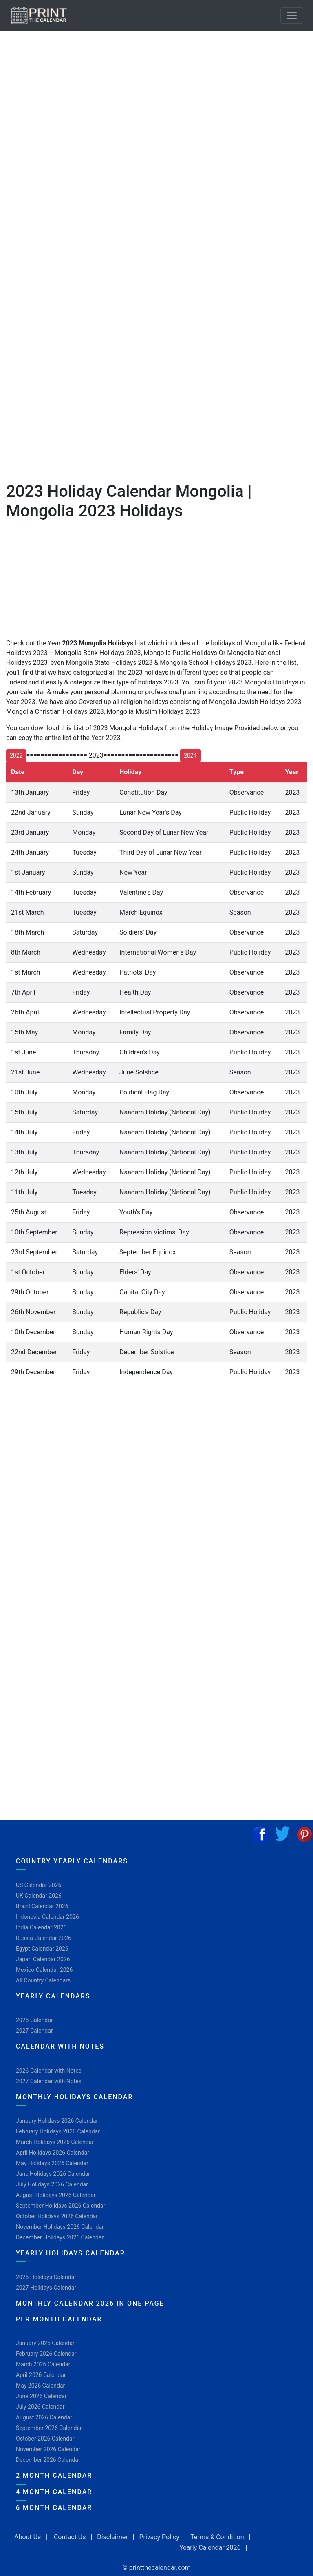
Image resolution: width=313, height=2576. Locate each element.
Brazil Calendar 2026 (42, 1906)
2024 (190, 755)
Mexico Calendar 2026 (44, 1970)
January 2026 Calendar (45, 2343)
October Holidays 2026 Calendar (57, 2216)
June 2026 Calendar (41, 2396)
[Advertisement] (47, 265)
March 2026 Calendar (43, 2364)
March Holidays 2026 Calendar (55, 2142)
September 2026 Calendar (49, 2428)
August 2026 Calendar (44, 2417)
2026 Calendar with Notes (49, 2070)
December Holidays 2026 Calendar (60, 2237)
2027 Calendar (34, 2030)
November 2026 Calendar (48, 2449)
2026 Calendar (34, 2020)
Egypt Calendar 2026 (42, 1948)
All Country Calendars (43, 1980)
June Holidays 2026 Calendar (53, 2174)
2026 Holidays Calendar (46, 2277)
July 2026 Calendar (40, 2406)
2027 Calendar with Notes (49, 2081)
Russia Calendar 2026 (43, 1938)
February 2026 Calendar (46, 2353)
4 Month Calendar (54, 2492)
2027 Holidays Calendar (46, 2287)
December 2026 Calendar (48, 2459)
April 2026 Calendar (41, 2375)
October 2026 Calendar (45, 2438)
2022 (16, 755)
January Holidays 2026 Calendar (57, 2121)
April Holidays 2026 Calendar (52, 2152)
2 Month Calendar (54, 2475)
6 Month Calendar (54, 2508)
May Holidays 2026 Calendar (52, 2163)
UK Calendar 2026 (39, 1895)
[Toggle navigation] (291, 15)
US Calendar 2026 (38, 1885)
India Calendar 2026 (41, 1927)
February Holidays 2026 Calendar (58, 2131)
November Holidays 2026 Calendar (60, 2227)
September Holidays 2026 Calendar (60, 2205)
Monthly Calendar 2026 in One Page (90, 2303)
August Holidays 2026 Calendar (56, 2195)
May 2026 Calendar (40, 2385)
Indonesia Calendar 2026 (47, 1917)
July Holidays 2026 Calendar (52, 2184)
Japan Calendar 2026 (43, 1959)
